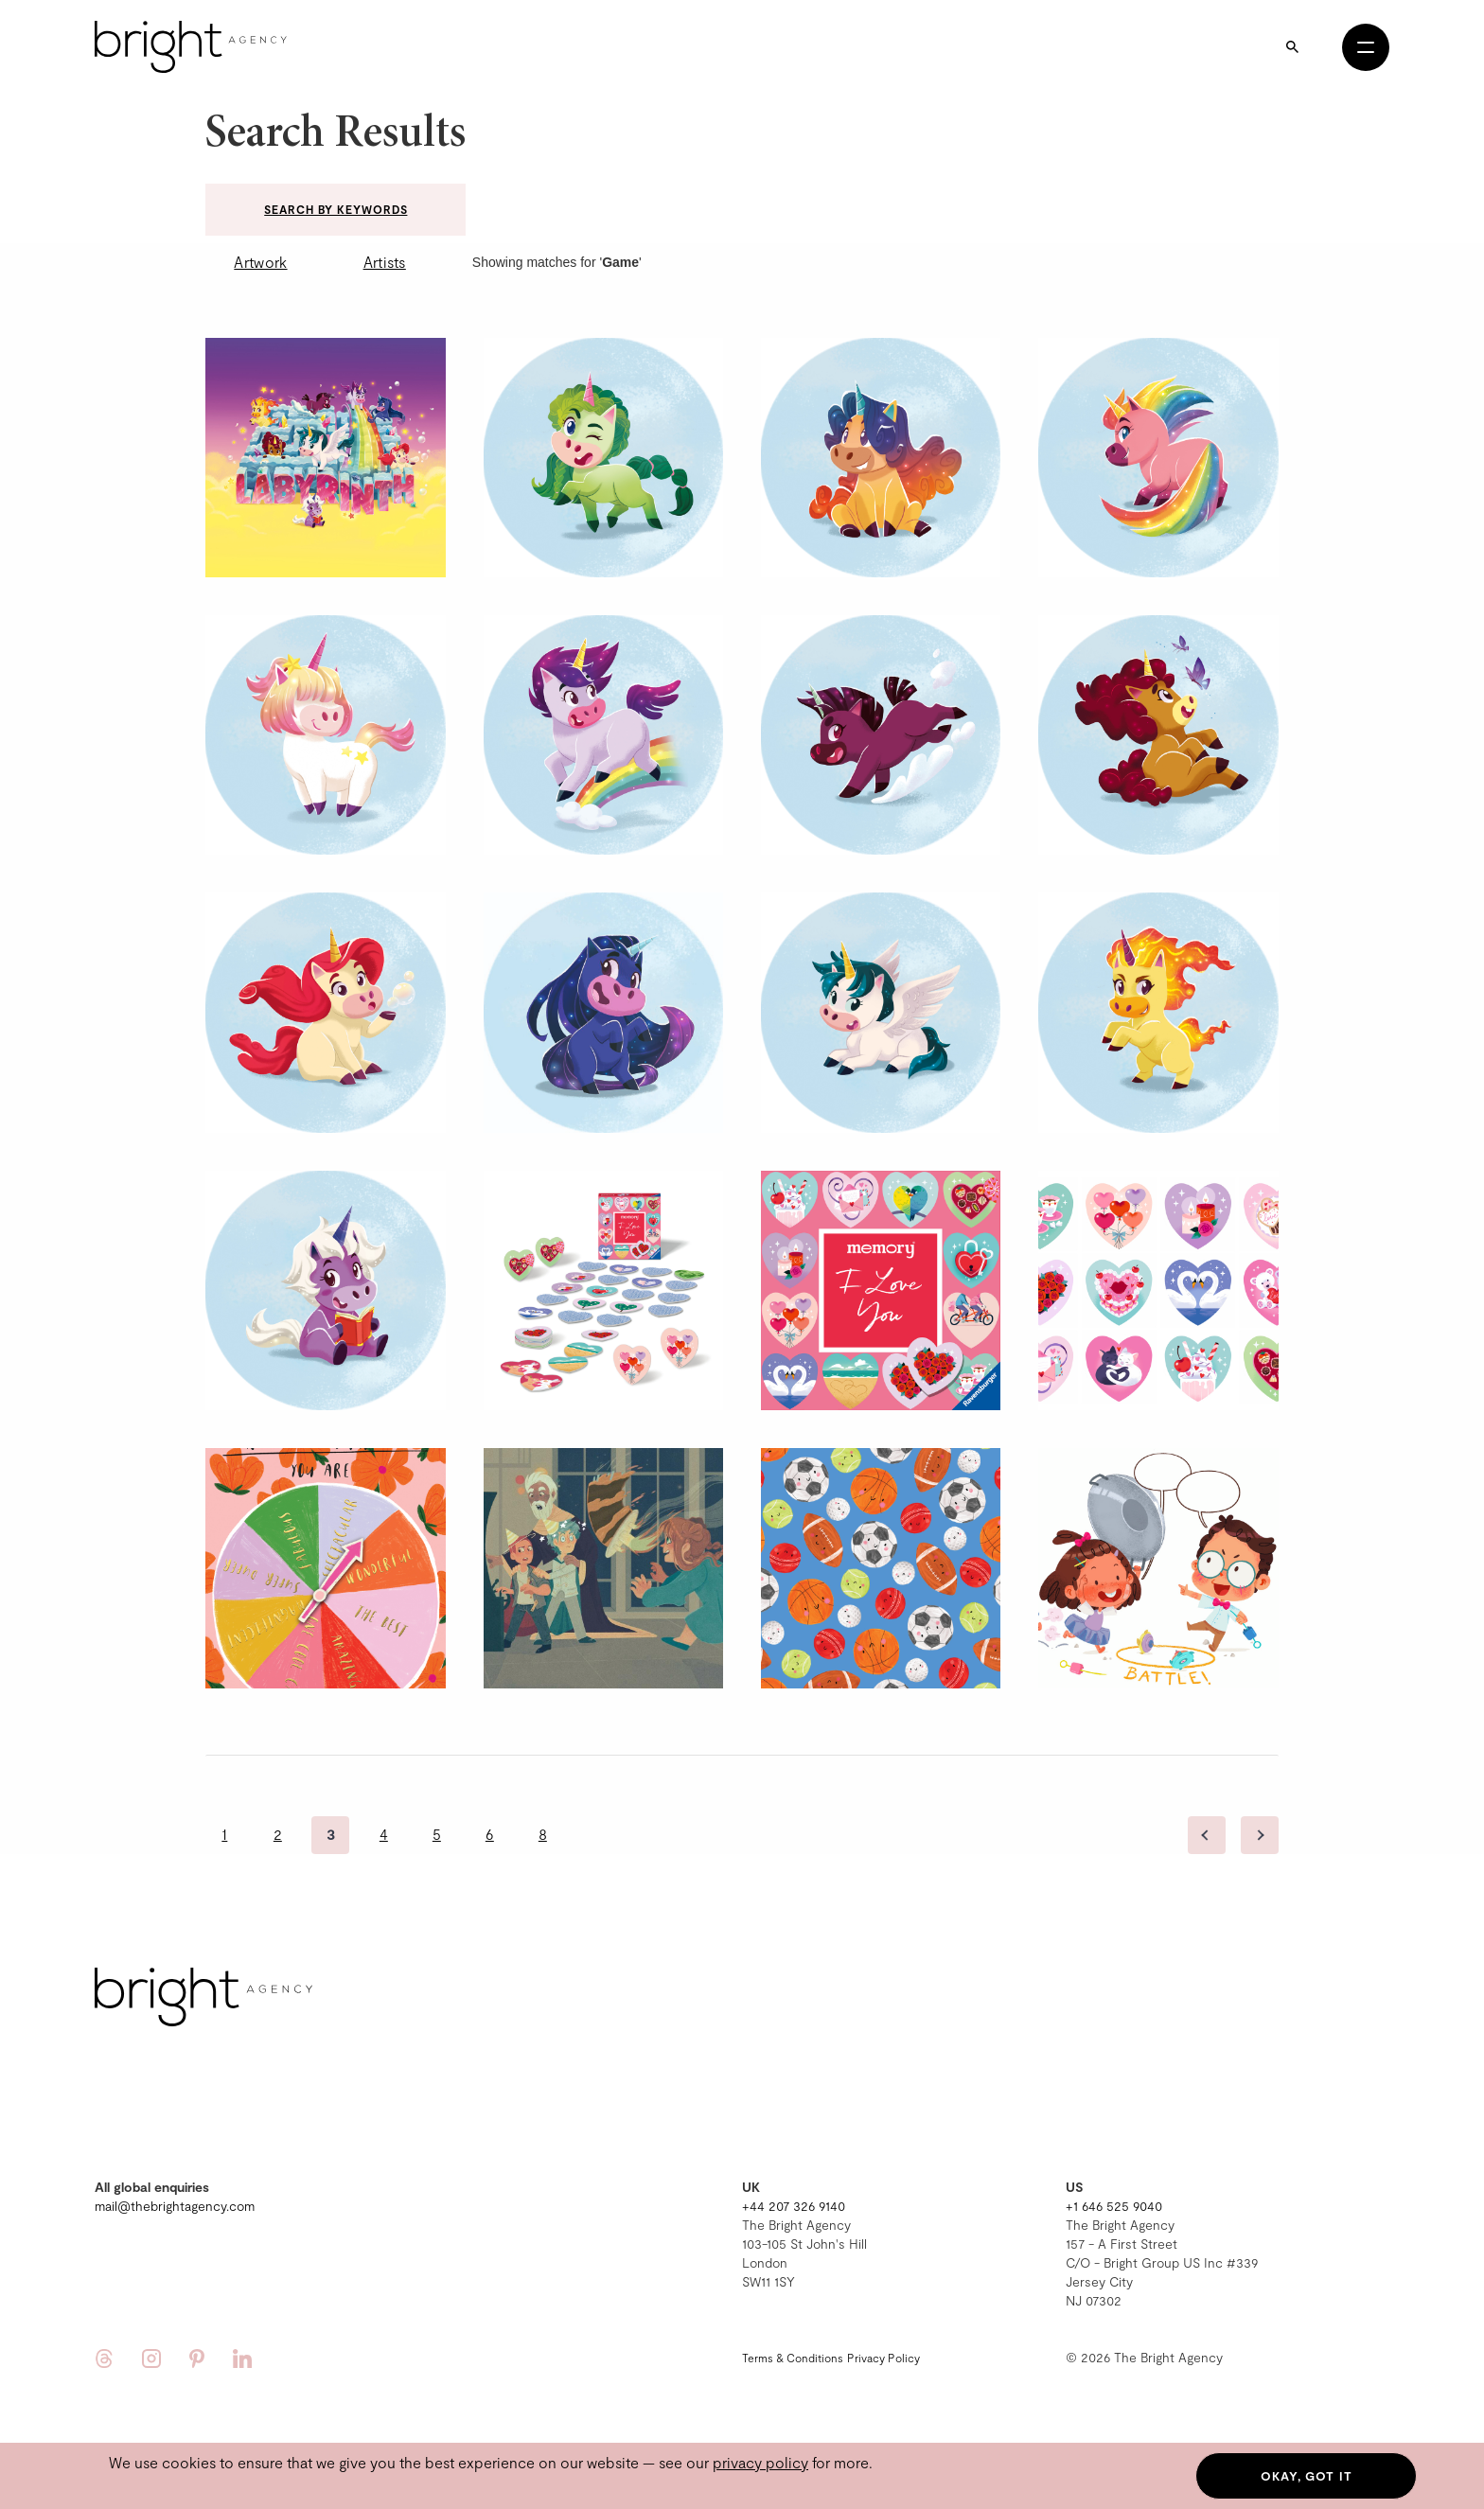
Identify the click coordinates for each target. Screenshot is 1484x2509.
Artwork (260, 262)
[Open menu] (1365, 47)
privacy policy (760, 2462)
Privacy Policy (883, 2357)
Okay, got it (1306, 2475)
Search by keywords (335, 209)
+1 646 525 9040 (1114, 2206)
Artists (384, 262)
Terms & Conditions (792, 2357)
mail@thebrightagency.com (175, 2206)
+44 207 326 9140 (793, 2206)
